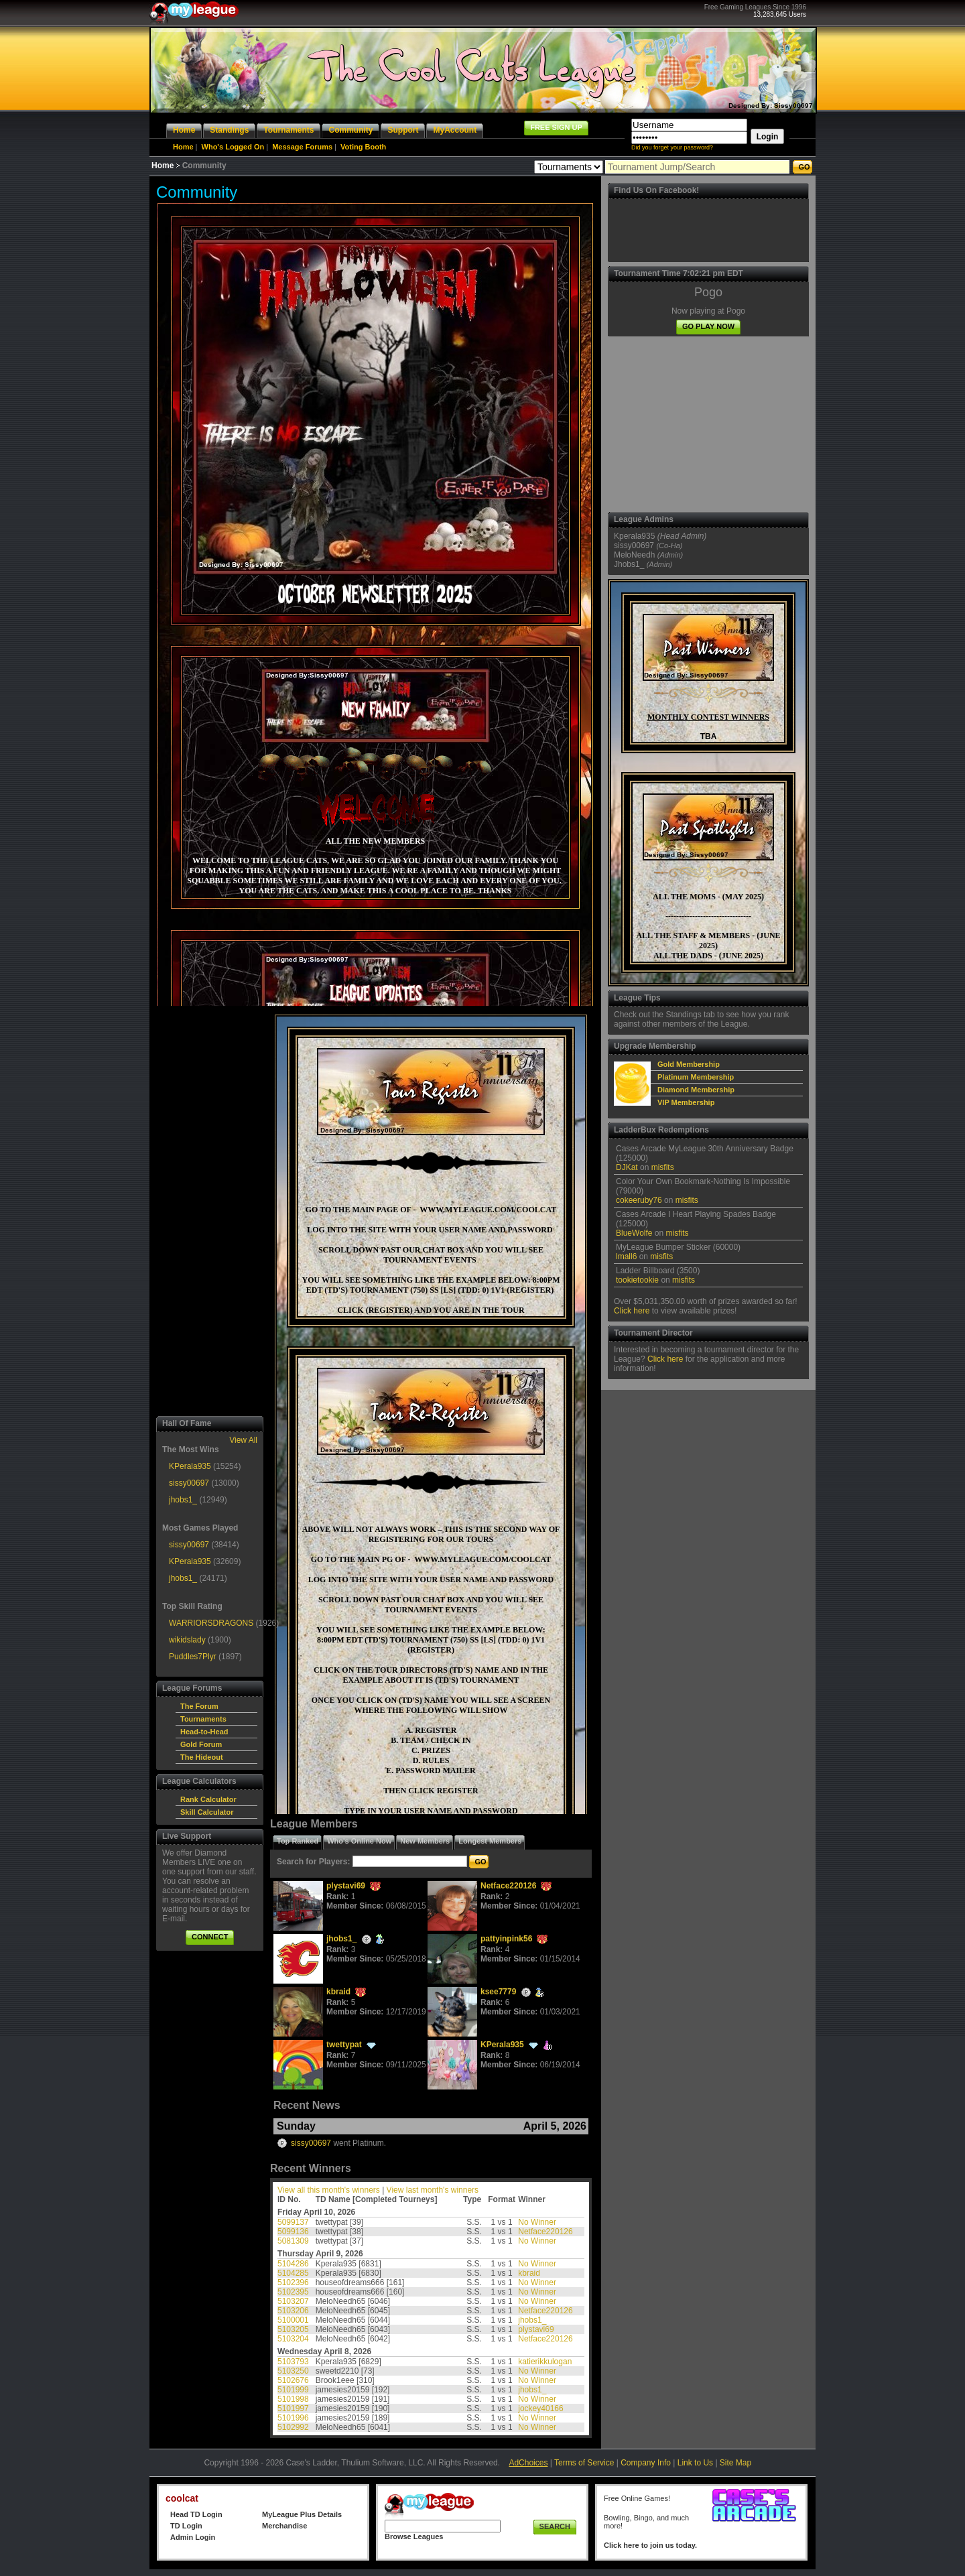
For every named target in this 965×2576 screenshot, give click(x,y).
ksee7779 (498, 1991)
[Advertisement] (209, 1211)
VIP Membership (685, 1102)
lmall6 (626, 1256)
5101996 (293, 2418)
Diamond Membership (695, 1090)
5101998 (293, 2399)
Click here (631, 1310)
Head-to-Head (204, 1732)
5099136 (293, 2231)
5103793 (293, 2361)
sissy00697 (189, 1483)
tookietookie (637, 1280)
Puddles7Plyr (192, 1656)
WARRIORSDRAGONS (211, 1623)
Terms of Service (584, 2462)
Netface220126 (508, 1885)
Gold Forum (201, 1744)
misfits (662, 1167)
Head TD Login (196, 2514)
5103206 (293, 2310)
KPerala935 (190, 1466)
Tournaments (203, 1719)
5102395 (293, 2292)
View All (243, 1440)
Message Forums (302, 147)
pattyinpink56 (506, 1938)
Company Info (646, 2462)
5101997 (293, 2408)
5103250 (293, 2371)
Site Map (735, 2462)
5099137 (293, 2222)
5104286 (293, 2263)
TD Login (186, 2526)
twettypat (344, 2044)
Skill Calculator (206, 1812)
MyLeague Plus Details (302, 2514)
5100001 (293, 2320)
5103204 (293, 2338)
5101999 (293, 2389)
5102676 (293, 2380)
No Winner (537, 2222)
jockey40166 (540, 2408)
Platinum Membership (695, 1077)
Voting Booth (363, 147)
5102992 (293, 2427)
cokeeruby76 (639, 1200)
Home (183, 147)
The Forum (199, 1706)
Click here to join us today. (650, 2545)
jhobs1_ (183, 1499)
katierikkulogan (545, 2361)
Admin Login (192, 2537)
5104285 (293, 2273)
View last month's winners (432, 2190)
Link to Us (695, 2462)
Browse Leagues (414, 2536)
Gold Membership (688, 1064)
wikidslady (187, 1640)
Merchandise (284, 2526)
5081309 (293, 2241)
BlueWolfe (634, 1233)
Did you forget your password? (672, 147)
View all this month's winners (328, 2190)
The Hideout (201, 1757)
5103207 (293, 2301)
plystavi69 (345, 1885)
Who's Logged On (233, 147)
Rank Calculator (208, 1799)
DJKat (627, 1167)
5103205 (293, 2329)
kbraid (338, 1991)
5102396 (293, 2282)
